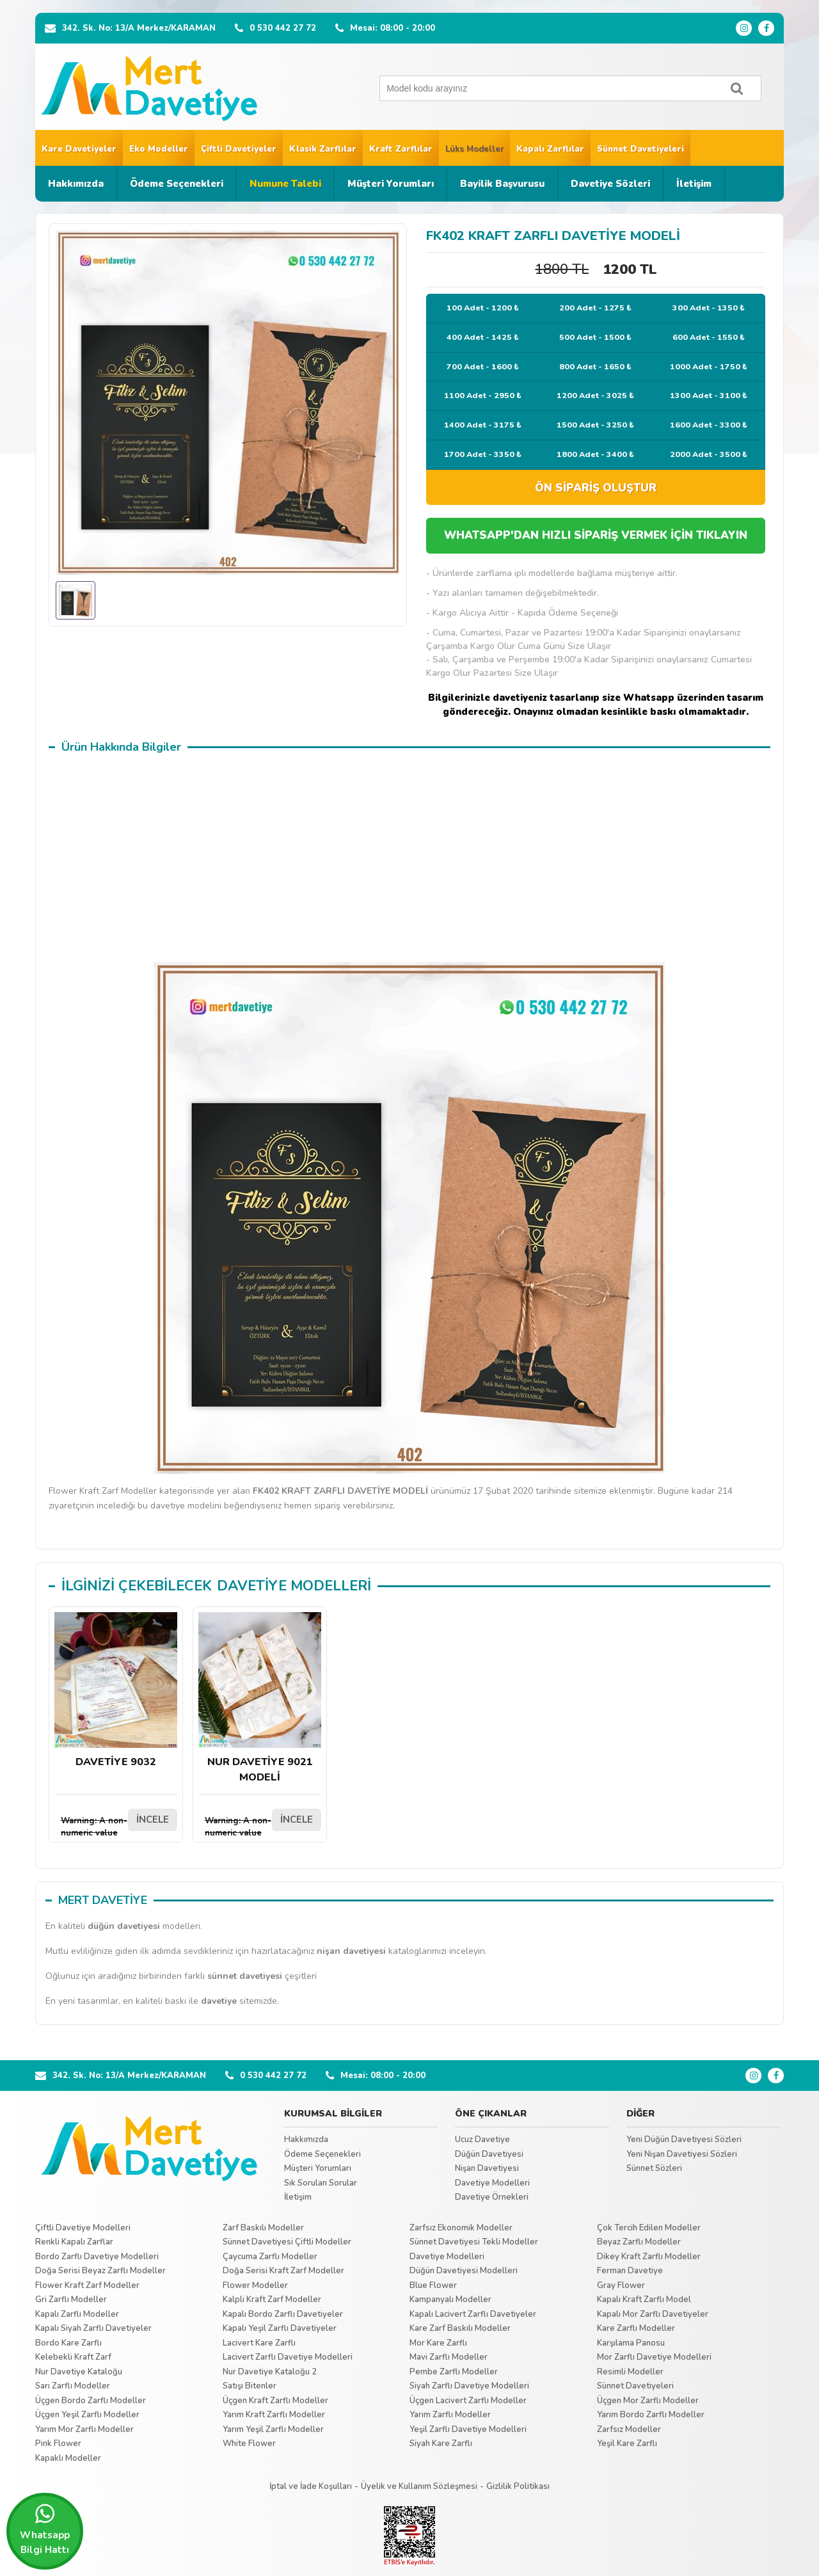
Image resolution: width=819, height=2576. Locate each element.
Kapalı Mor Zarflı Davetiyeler (652, 2314)
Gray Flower (621, 2285)
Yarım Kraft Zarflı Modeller (274, 2414)
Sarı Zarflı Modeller (72, 2386)
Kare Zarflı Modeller (636, 2328)
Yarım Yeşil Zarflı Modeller (273, 2429)
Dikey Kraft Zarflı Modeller (649, 2256)
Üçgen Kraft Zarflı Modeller (275, 2400)
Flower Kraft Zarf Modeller (87, 2285)
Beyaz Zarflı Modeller (639, 2242)
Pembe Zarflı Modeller (454, 2372)
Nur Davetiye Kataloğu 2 (270, 2372)
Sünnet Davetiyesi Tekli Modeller (474, 2242)
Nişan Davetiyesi (487, 2168)
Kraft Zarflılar (401, 149)
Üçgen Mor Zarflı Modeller (648, 2400)
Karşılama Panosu (631, 2343)
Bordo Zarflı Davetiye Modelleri (97, 2256)
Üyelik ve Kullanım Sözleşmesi (419, 2486)
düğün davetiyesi (124, 1926)
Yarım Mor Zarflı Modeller (84, 2429)
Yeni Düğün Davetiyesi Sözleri (684, 2139)
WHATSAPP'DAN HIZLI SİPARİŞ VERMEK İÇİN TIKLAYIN (595, 535)
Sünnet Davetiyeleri (640, 149)
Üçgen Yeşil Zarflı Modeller (87, 2414)
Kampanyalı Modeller (450, 2299)
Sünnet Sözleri (654, 2168)
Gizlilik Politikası (518, 2486)
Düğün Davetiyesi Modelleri (464, 2270)
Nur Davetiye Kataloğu (78, 2372)
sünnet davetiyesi (244, 1976)
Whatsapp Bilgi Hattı (45, 2529)
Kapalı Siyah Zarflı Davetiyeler (93, 2328)
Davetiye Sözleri (610, 183)
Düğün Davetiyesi (489, 2154)
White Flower (249, 2443)
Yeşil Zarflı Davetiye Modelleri (468, 2429)
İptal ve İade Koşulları (310, 2486)
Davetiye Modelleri (492, 2183)
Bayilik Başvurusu (502, 183)
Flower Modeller (255, 2285)
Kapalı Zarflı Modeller (77, 2314)
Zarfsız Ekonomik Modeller (461, 2228)
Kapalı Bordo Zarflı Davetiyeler (283, 2314)
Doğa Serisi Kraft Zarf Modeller (283, 2270)
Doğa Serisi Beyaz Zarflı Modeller (100, 2270)
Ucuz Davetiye (482, 2139)
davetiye (219, 2001)
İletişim (694, 183)
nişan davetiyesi (351, 1951)
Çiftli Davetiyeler (238, 149)
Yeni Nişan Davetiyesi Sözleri (681, 2154)
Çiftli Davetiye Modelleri (83, 2228)
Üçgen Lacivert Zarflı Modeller (468, 2400)
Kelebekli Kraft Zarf (73, 2357)
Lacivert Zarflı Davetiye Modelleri (288, 2357)
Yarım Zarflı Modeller (450, 2414)
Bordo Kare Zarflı (68, 2343)
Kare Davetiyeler (79, 149)
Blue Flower (433, 2285)
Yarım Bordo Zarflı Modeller (650, 2414)
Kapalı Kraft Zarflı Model (644, 2299)
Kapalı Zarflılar (550, 149)
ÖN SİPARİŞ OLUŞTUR (595, 488)
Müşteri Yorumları (390, 183)
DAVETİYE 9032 (115, 1690)
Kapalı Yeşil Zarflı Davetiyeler (280, 2328)
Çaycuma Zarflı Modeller (270, 2256)
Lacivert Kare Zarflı (259, 2343)
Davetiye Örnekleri (492, 2197)
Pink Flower (58, 2443)
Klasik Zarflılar (322, 149)
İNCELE (152, 1819)
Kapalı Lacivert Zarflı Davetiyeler (473, 2314)
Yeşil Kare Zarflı (627, 2443)
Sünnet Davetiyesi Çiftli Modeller (287, 2242)
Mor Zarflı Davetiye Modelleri (654, 2357)
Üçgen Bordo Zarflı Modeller (90, 2400)
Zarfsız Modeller (629, 2429)
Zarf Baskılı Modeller (263, 2228)
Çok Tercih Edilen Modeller (649, 2228)
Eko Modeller (158, 149)
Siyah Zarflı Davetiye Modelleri (469, 2386)
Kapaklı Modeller (68, 2458)
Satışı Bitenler (249, 2386)
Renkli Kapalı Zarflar (74, 2242)
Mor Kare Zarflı (438, 2343)
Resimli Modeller (630, 2372)
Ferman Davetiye (630, 2270)
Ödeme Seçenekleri (176, 183)
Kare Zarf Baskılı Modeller (460, 2328)
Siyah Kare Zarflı (441, 2443)
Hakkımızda (76, 183)
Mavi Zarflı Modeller (449, 2357)
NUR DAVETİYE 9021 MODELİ (259, 1698)
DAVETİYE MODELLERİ (294, 1586)
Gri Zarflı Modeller (71, 2299)
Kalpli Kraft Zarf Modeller (272, 2299)
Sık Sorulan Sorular (320, 2183)
